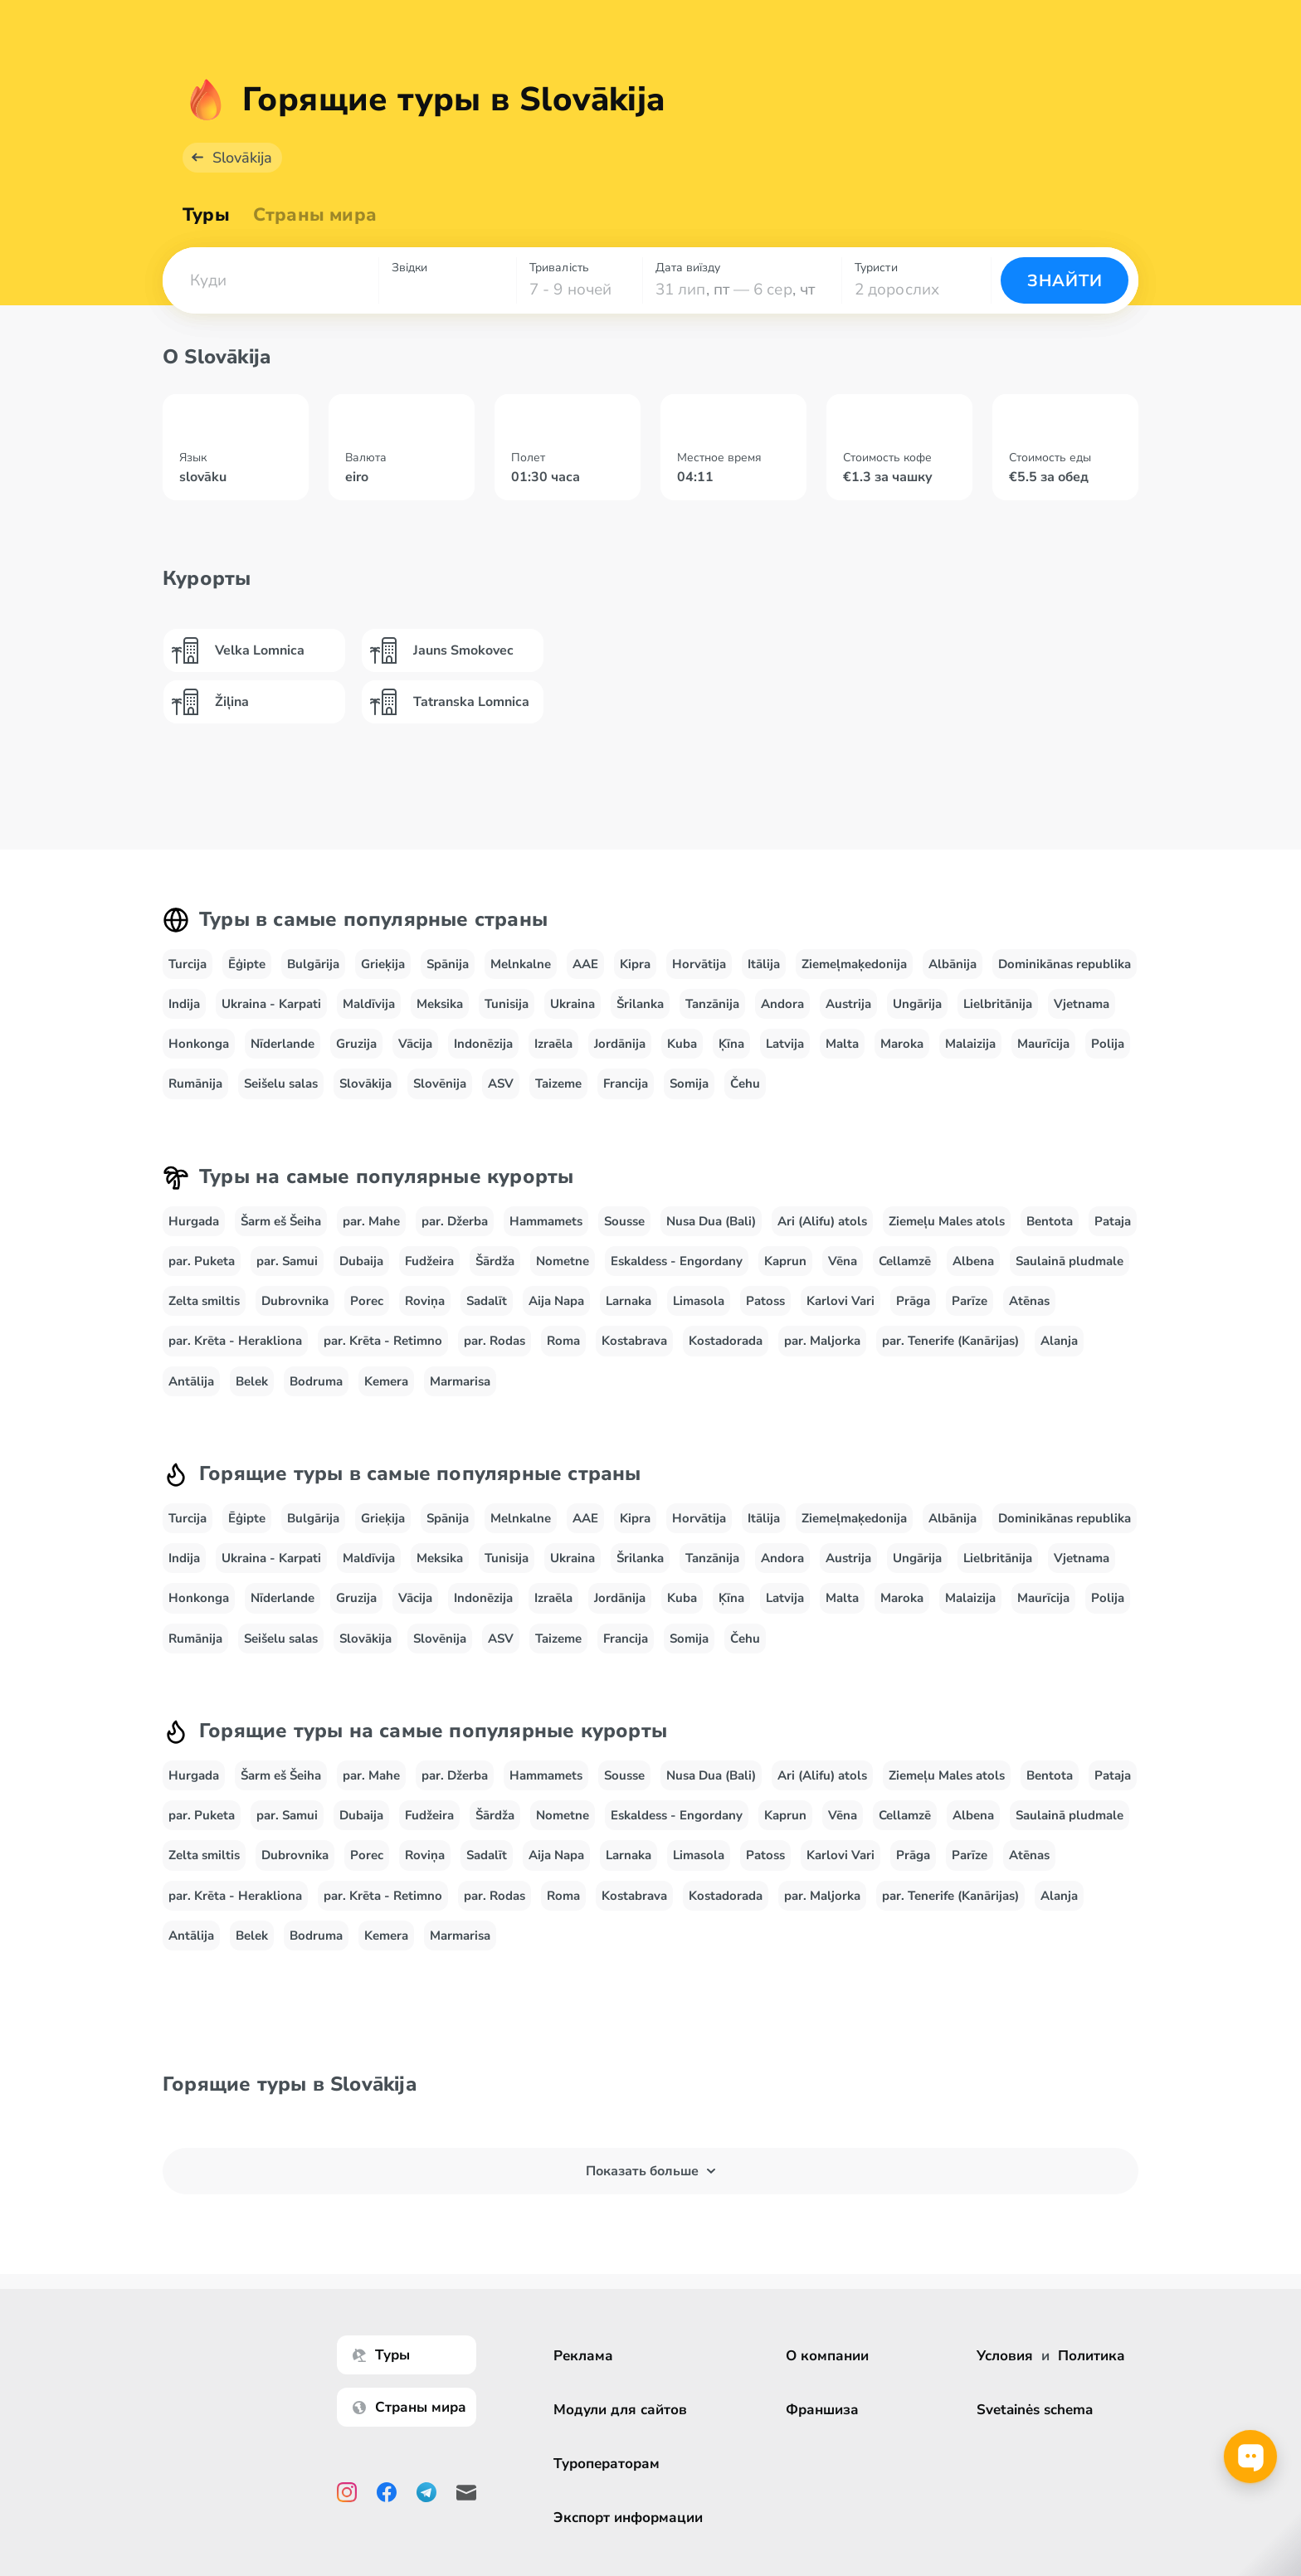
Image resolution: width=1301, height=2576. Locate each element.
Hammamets (545, 1221)
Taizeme (558, 1083)
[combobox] (270, 280)
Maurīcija (1043, 1043)
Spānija (447, 964)
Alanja (1059, 1340)
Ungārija (917, 1004)
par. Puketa (201, 1261)
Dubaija (361, 1261)
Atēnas (1029, 1301)
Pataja (1112, 1221)
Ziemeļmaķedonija (854, 964)
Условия (1005, 2355)
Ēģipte (247, 964)
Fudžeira (429, 1261)
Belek (252, 1381)
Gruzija (356, 1043)
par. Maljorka (822, 1340)
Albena (973, 1261)
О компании (829, 2355)
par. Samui (287, 1261)
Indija (184, 1004)
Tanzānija (712, 1004)
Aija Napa (556, 1301)
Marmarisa (460, 1381)
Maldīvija (369, 1004)
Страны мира (315, 214)
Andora (782, 1004)
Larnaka (628, 1301)
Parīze (969, 1301)
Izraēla (553, 1043)
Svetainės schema (1035, 2409)
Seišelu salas (281, 1083)
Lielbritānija (997, 1004)
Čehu (745, 1083)
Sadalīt (486, 1301)
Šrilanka (640, 1004)
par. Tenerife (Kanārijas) (950, 1340)
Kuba (682, 1043)
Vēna (842, 1261)
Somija (689, 1083)
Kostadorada (726, 1340)
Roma (563, 1340)
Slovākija (242, 158)
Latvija (785, 1043)
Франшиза (824, 2409)
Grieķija (383, 964)
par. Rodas (494, 1340)
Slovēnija (439, 1083)
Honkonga (198, 1043)
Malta (842, 1043)
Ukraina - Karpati (271, 1004)
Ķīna (731, 1043)
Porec (366, 1301)
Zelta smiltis (204, 1301)
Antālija (191, 1381)
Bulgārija (313, 964)
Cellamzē (905, 1261)
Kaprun (785, 1261)
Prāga (913, 1301)
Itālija (764, 964)
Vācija (415, 1043)
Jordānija (620, 1043)
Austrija (848, 1004)
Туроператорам (609, 2463)
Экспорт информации (630, 2517)
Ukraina (572, 1004)
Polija (1107, 1043)
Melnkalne (520, 964)
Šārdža (494, 1261)
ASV (501, 1083)
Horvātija (699, 964)
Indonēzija (483, 1043)
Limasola (698, 1301)
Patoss (765, 1301)
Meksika (440, 1004)
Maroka (901, 1043)
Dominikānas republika (1064, 964)
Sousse (624, 1221)
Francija (625, 1083)
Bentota (1049, 1221)
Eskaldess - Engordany (677, 1261)
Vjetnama (1081, 1004)
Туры (206, 214)
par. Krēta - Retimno (383, 1340)
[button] (270, 280)
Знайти (1065, 281)
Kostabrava (634, 1340)
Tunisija (507, 1004)
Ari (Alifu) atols (822, 1221)
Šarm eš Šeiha (281, 1221)
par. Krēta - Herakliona (235, 1340)
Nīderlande (282, 1043)
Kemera (386, 1381)
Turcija (187, 964)
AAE (585, 964)
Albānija (952, 964)
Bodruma (316, 1381)
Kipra (635, 964)
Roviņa (425, 1301)
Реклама (586, 2355)
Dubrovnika (295, 1301)
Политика (1091, 2355)
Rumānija (195, 1083)
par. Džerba (454, 1221)
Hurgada (193, 1221)
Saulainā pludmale (1069, 1261)
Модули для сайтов (622, 2409)
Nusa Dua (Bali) (711, 1221)
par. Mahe (371, 1221)
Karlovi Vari (840, 1301)
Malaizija (970, 1043)
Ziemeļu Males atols (947, 1221)
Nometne (562, 1261)
